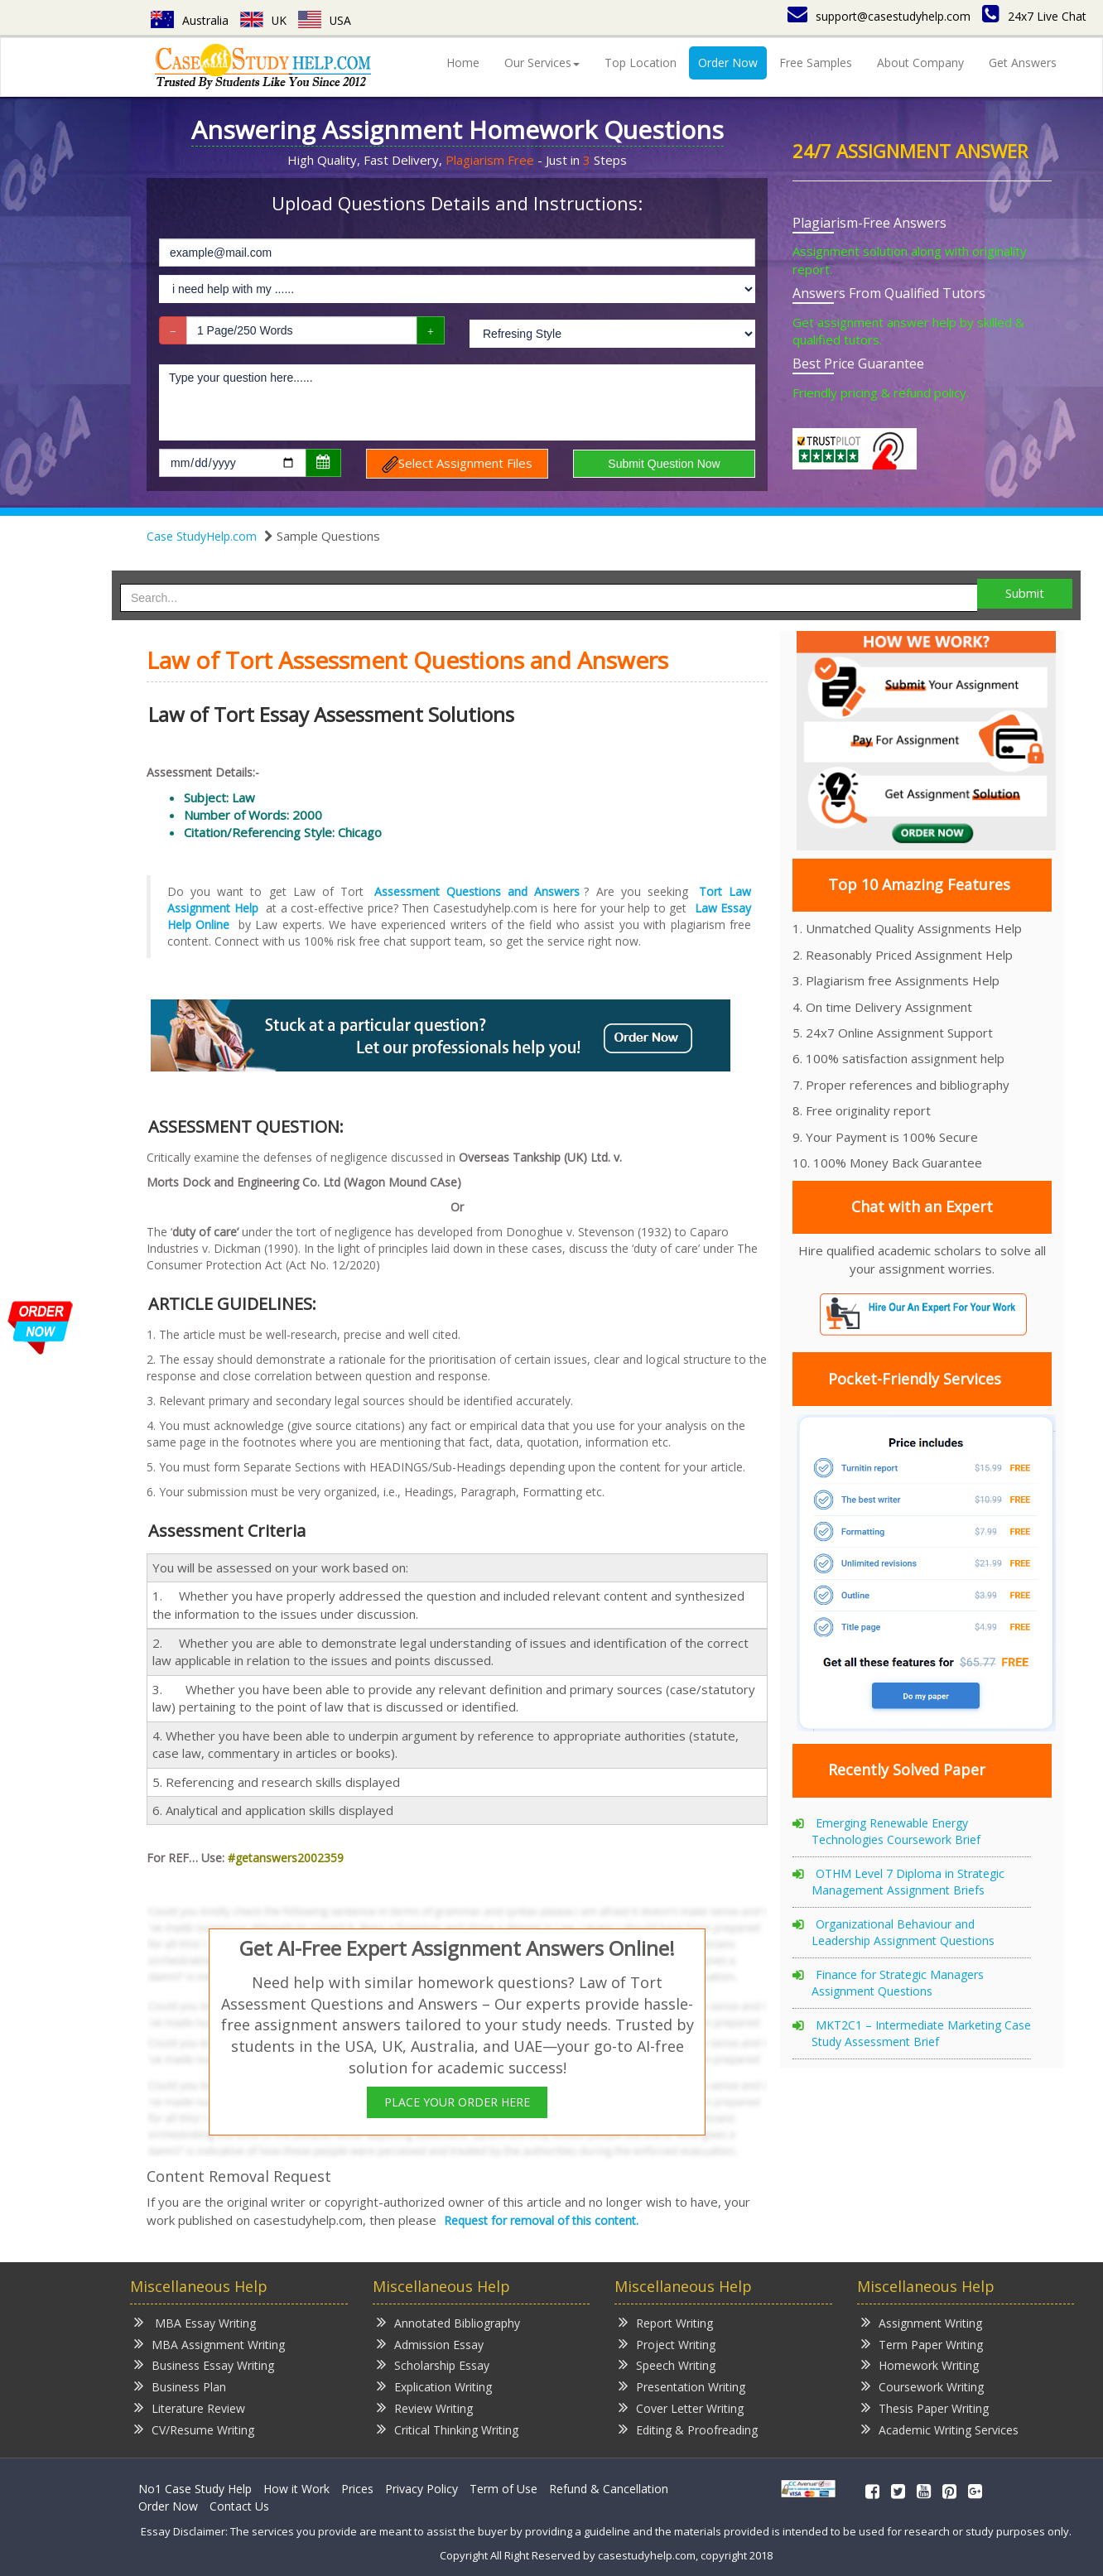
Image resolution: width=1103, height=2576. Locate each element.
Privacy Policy (421, 2489)
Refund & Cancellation (608, 2489)
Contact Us (239, 2506)
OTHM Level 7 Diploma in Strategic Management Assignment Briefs (908, 1882)
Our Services (542, 62)
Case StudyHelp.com (202, 536)
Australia (190, 20)
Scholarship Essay (433, 2364)
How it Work (296, 2489)
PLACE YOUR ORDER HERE (457, 2102)
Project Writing (667, 2343)
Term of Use (503, 2489)
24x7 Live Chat (1034, 16)
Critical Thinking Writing (447, 2429)
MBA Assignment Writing (209, 2343)
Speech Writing (667, 2364)
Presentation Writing (682, 2386)
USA (326, 20)
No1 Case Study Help (195, 2489)
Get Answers (1023, 62)
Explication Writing (434, 2386)
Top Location (640, 62)
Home (462, 62)
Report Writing (666, 2322)
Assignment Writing (921, 2322)
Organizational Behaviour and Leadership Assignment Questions (903, 1932)
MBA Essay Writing (195, 2322)
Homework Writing (920, 2364)
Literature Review (189, 2407)
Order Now (728, 62)
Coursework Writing (922, 2386)
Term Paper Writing (922, 2343)
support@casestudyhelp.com (879, 16)
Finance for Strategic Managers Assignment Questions (898, 1983)
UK (263, 20)
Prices (357, 2489)
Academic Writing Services (940, 2429)
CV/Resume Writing (194, 2429)
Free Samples (815, 62)
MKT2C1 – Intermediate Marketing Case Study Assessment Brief (921, 2033)
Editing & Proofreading (688, 2429)
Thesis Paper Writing (925, 2407)
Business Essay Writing (204, 2364)
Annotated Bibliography (448, 2322)
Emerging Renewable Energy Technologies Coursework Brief (896, 1831)
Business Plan (180, 2386)
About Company (920, 62)
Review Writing (425, 2407)
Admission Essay (430, 2343)
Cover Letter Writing (681, 2407)
